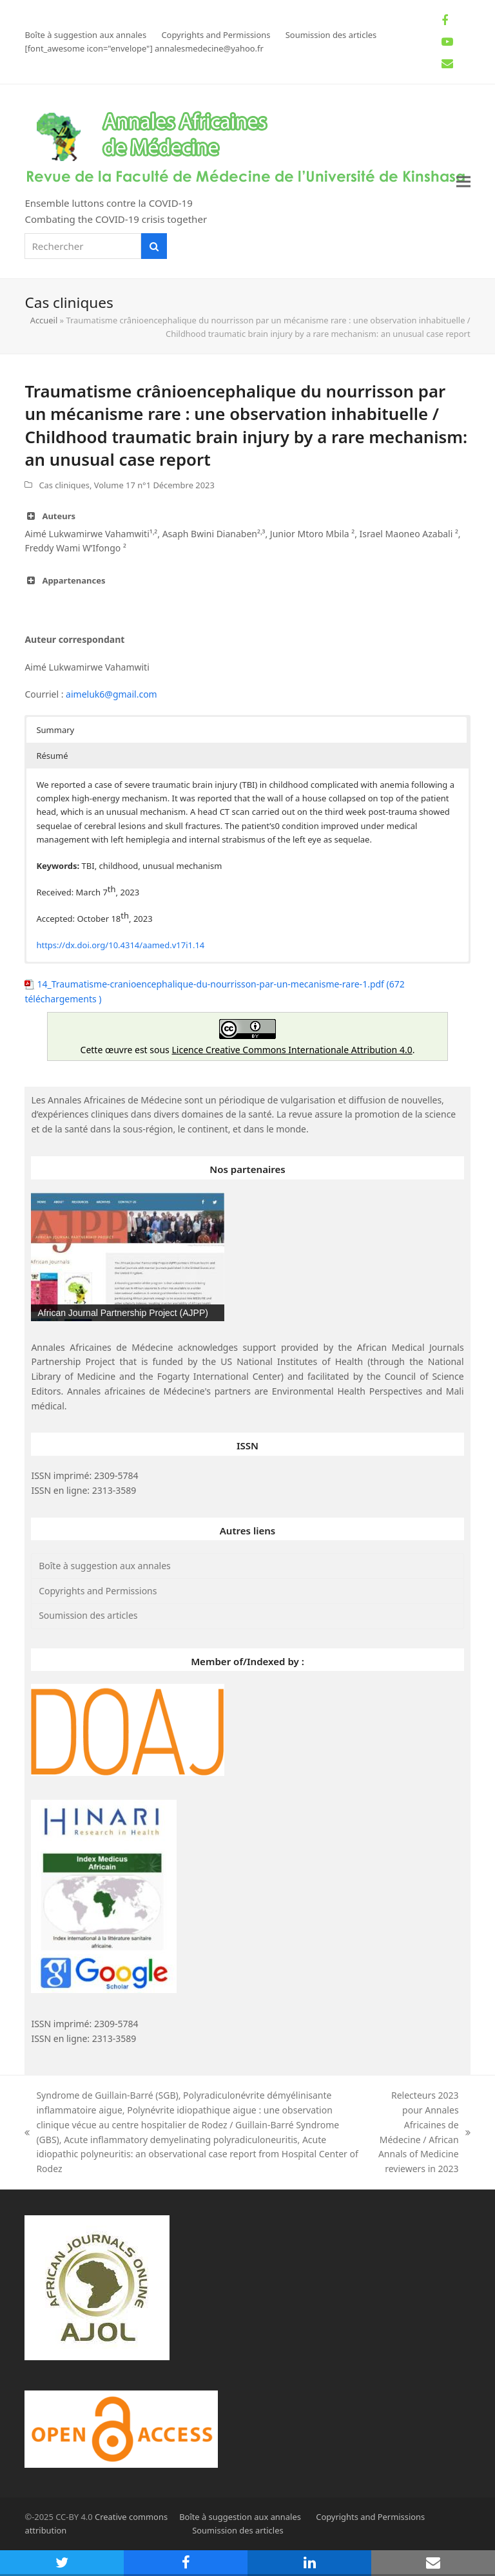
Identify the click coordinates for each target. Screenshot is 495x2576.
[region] (127, 1256)
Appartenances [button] (64, 580)
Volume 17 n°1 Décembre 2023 (154, 485)
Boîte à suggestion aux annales (105, 1566)
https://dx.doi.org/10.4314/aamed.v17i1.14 (120, 945)
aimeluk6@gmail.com (111, 694)
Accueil (44, 320)
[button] (463, 181)
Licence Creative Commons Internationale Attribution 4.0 (291, 1050)
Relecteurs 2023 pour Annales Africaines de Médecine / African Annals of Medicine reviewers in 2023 (423, 2132)
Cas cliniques (64, 485)
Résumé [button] (52, 755)
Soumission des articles (88, 1615)
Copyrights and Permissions (98, 1591)
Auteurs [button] (49, 516)
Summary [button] (55, 730)
